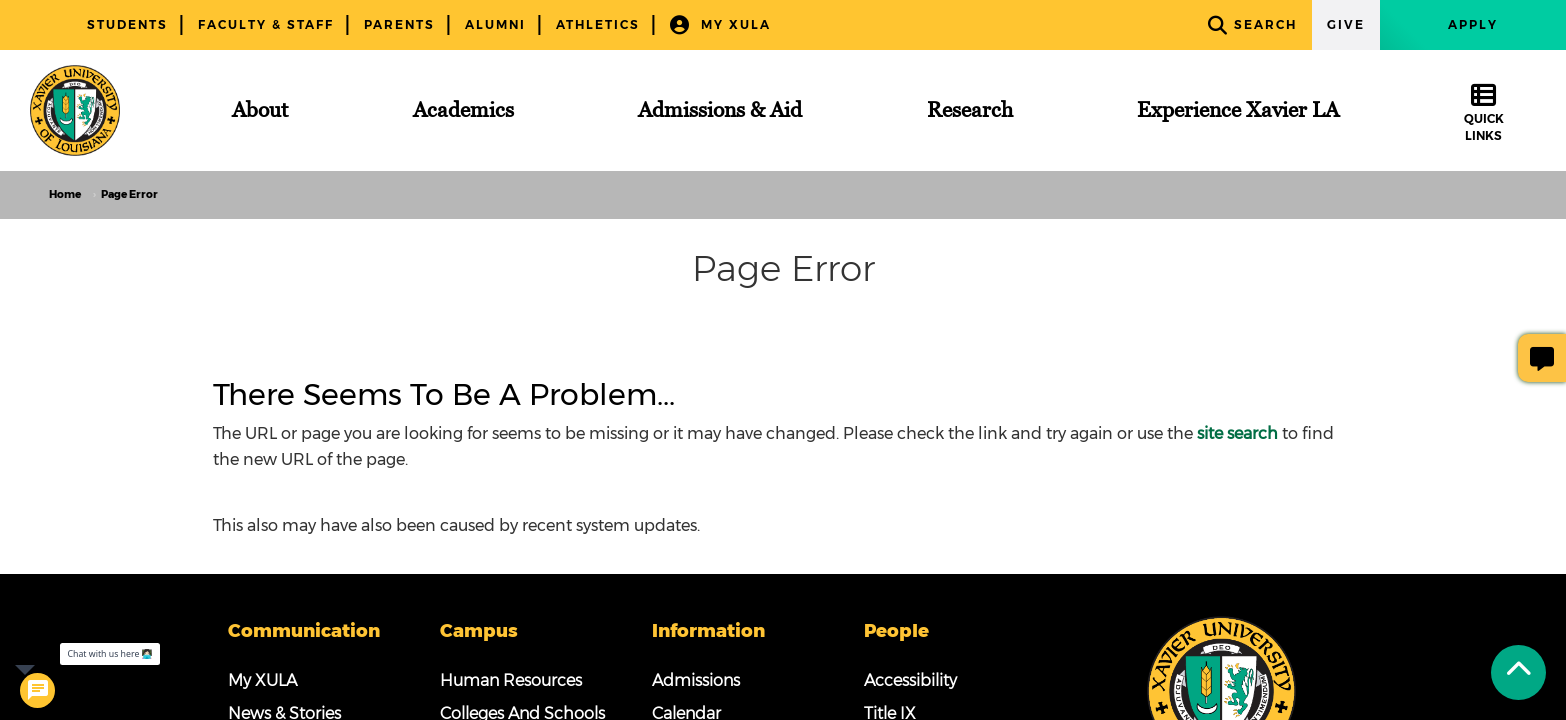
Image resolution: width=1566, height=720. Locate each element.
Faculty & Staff (266, 24)
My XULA (720, 25)
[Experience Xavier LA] (1238, 110)
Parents (399, 24)
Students (127, 24)
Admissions (696, 680)
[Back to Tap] (1518, 672)
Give (1346, 24)
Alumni (495, 24)
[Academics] (463, 110)
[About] (260, 110)
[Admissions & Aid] (720, 110)
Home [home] (65, 194)
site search (1237, 433)
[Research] (970, 110)
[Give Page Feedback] (1542, 358)
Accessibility (910, 680)
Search (1252, 25)
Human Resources (511, 680)
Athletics (598, 24)
